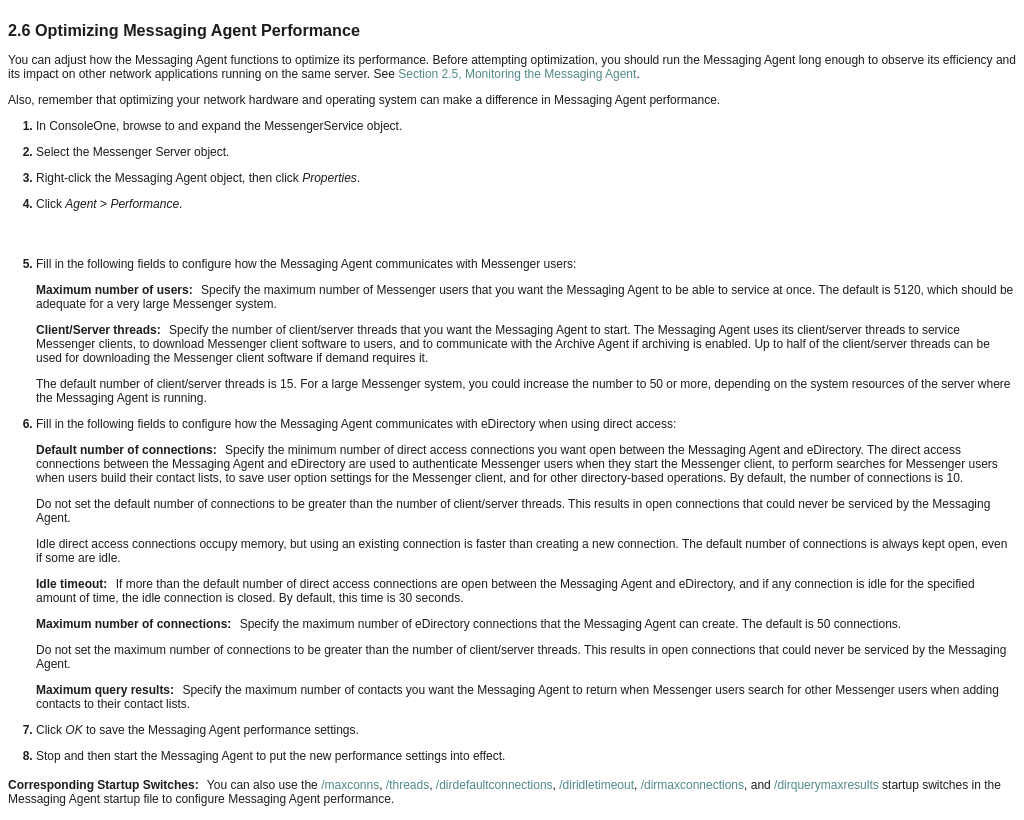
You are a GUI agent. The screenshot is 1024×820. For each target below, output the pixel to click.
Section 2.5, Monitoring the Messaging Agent (517, 74)
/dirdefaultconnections (494, 785)
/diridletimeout (596, 785)
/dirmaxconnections (692, 785)
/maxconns (350, 785)
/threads (407, 785)
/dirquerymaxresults (826, 785)
